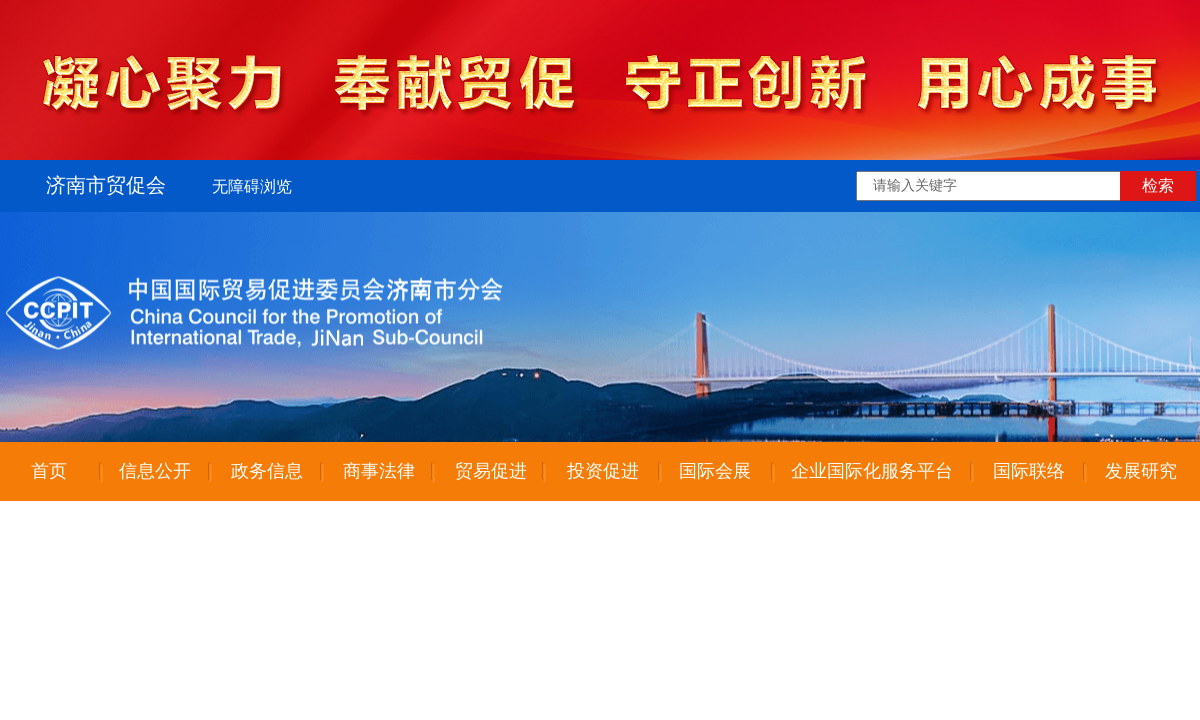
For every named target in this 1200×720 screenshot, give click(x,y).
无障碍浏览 (252, 186)
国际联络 (1029, 471)
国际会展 (715, 471)
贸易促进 (491, 471)
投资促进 (603, 471)
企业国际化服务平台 (872, 471)
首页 (49, 471)
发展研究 (1141, 471)
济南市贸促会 (106, 185)
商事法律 (379, 471)
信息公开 (155, 471)
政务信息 (267, 471)
